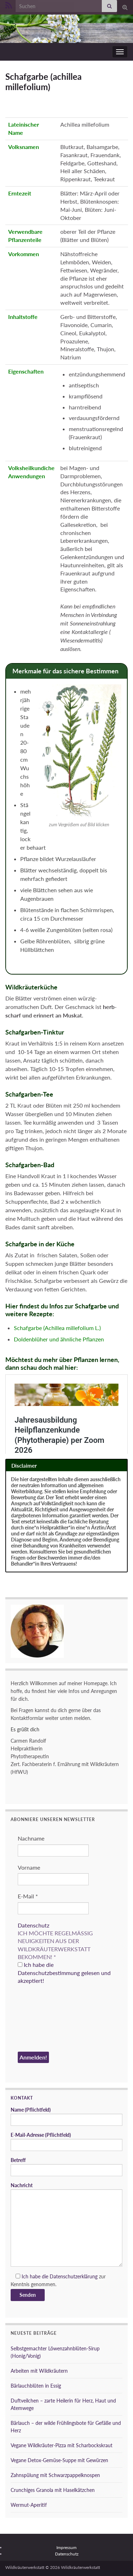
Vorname (29, 1867)
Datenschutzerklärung (74, 2276)
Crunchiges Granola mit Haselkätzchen (53, 2490)
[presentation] (47, 2019)
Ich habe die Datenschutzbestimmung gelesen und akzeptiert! (64, 1972)
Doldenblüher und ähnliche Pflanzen (59, 1339)
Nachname (31, 1838)
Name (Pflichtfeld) (66, 2116)
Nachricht (66, 2224)
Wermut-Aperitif (29, 2505)
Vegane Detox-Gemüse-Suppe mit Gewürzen (59, 2460)
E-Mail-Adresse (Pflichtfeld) (66, 2141)
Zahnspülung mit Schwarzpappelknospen (55, 2475)
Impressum (66, 2547)
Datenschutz (33, 1925)
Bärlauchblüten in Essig (36, 2386)
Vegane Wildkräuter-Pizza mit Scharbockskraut (61, 2445)
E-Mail (28, 1896)
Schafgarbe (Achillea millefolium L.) (57, 1327)
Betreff (66, 2166)
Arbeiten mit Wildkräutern (39, 2371)
